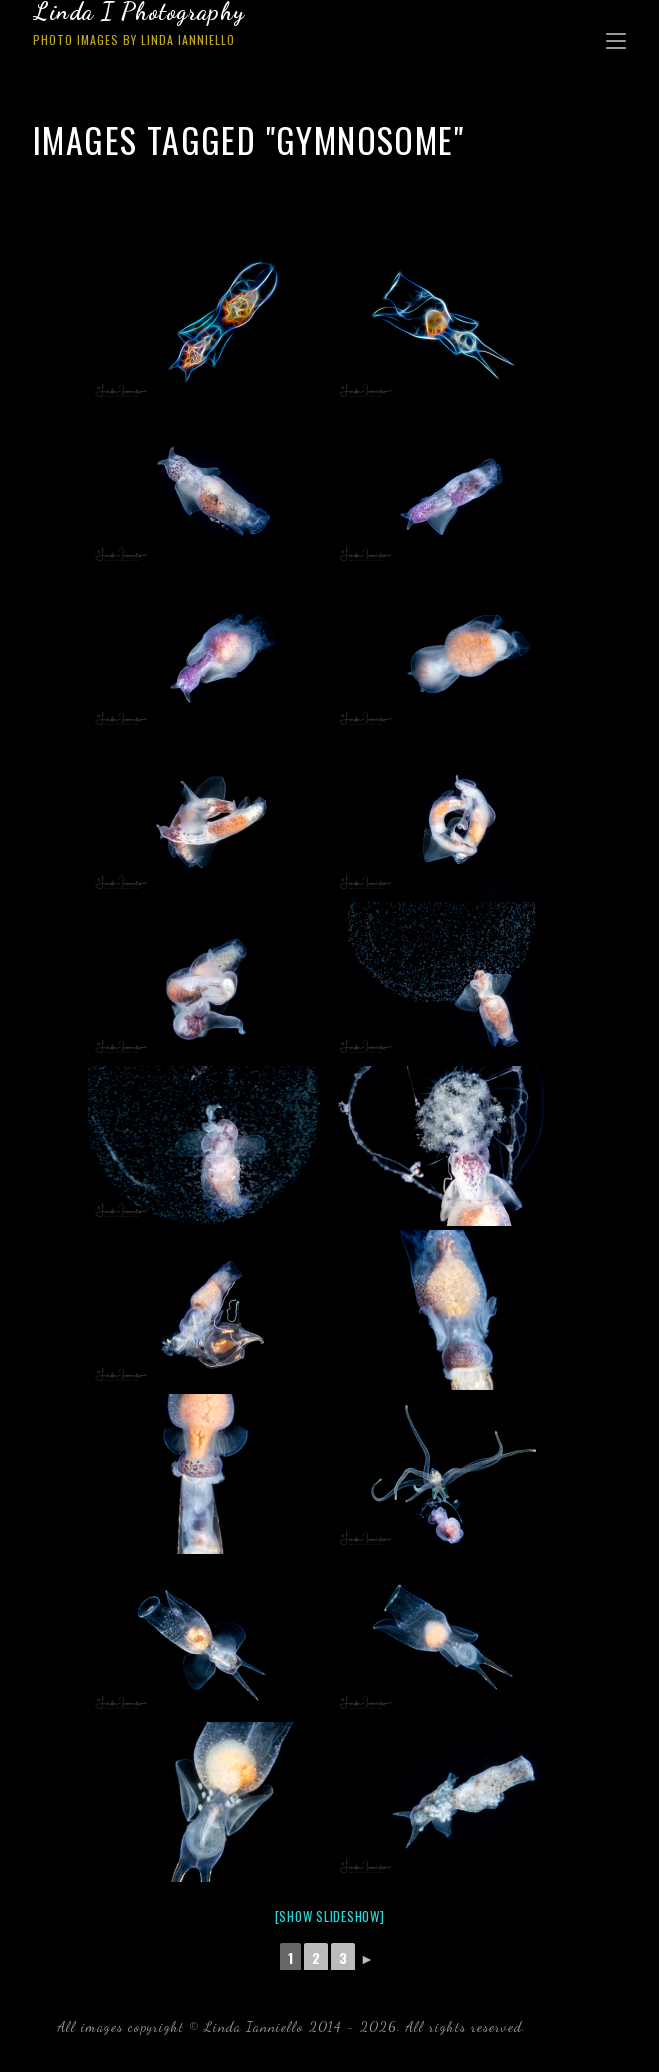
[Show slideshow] (330, 1916)
